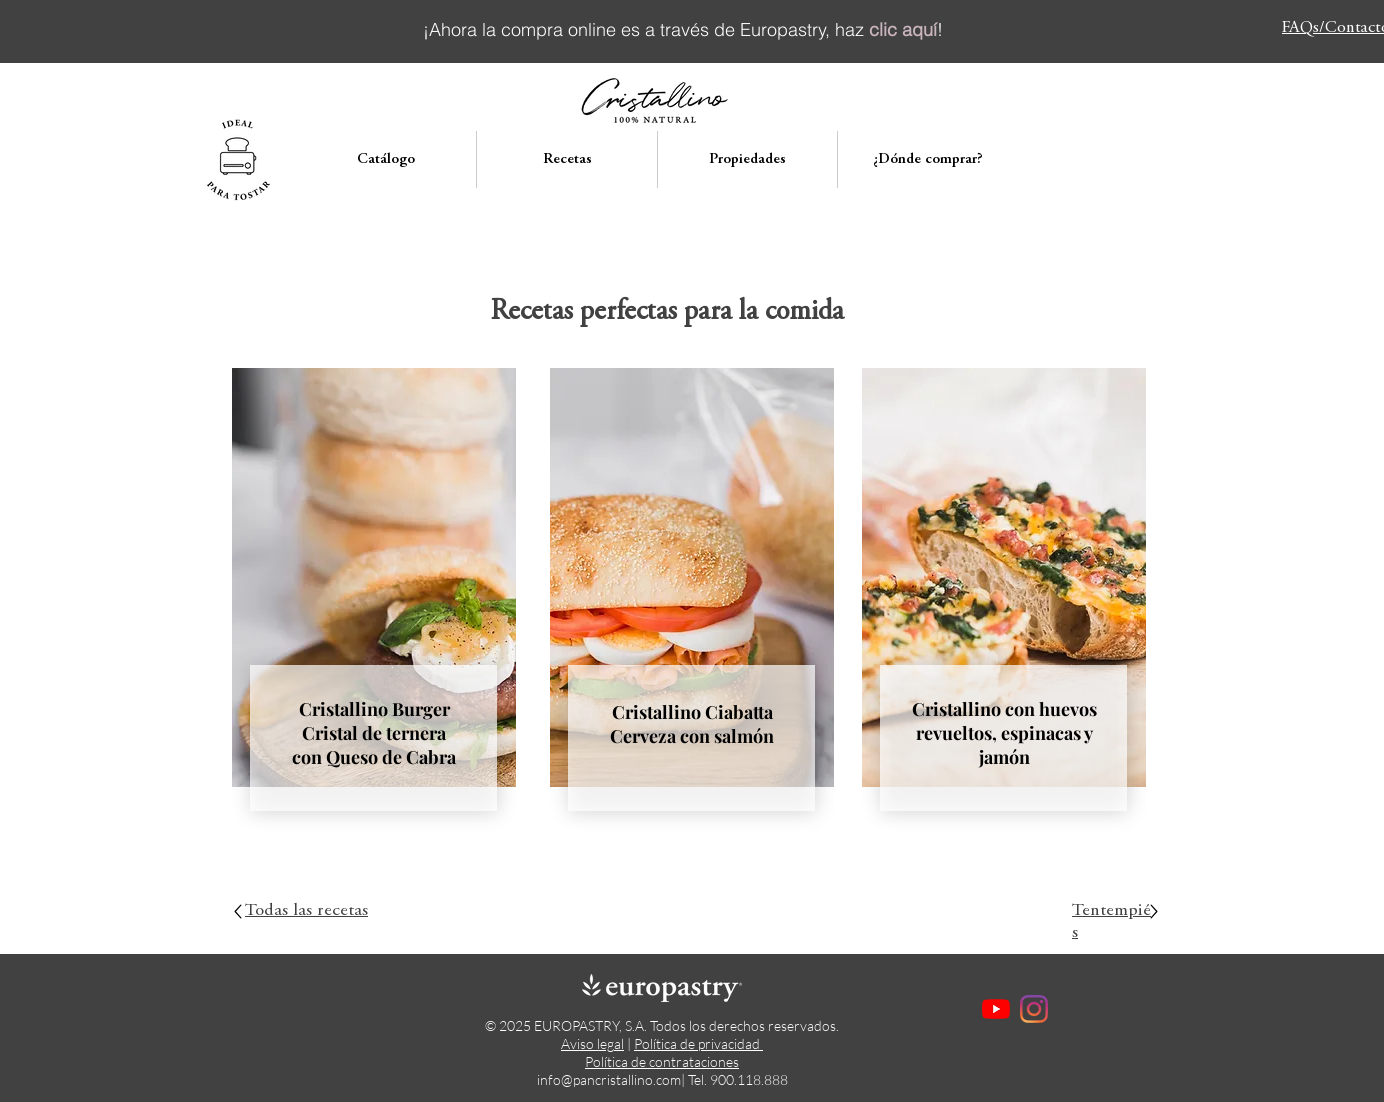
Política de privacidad (698, 1043)
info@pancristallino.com (609, 1079)
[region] (374, 614)
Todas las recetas (306, 911)
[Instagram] (1034, 1009)
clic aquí (903, 29)
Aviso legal (592, 1043)
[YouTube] (996, 1009)
